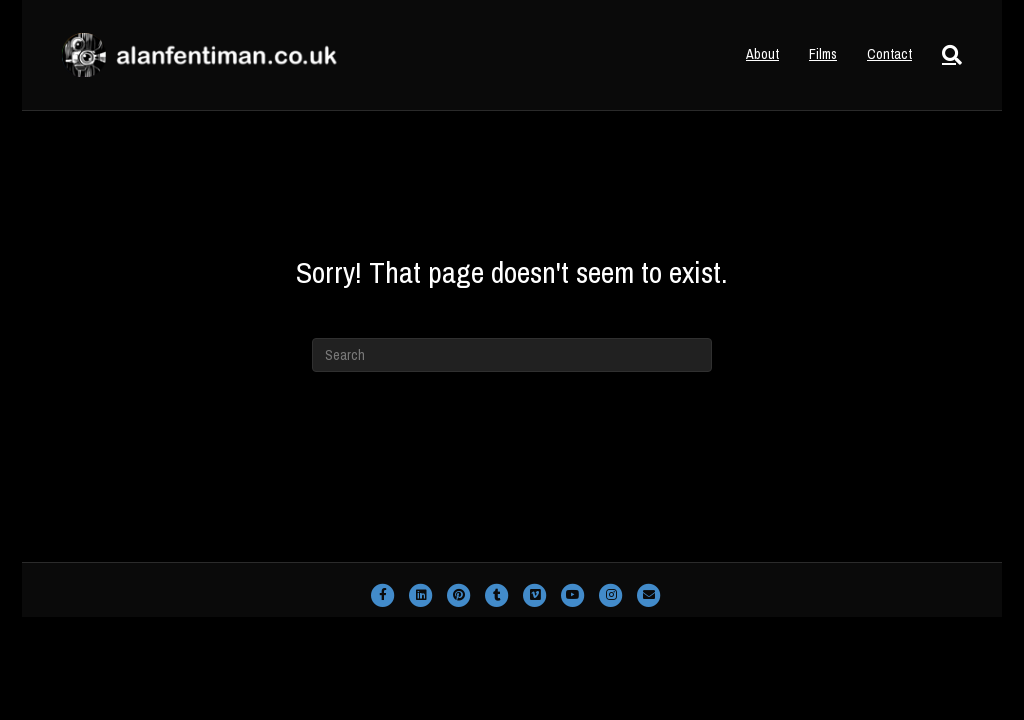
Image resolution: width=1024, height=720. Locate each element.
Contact (889, 54)
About (762, 54)
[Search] (944, 55)
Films (823, 54)
